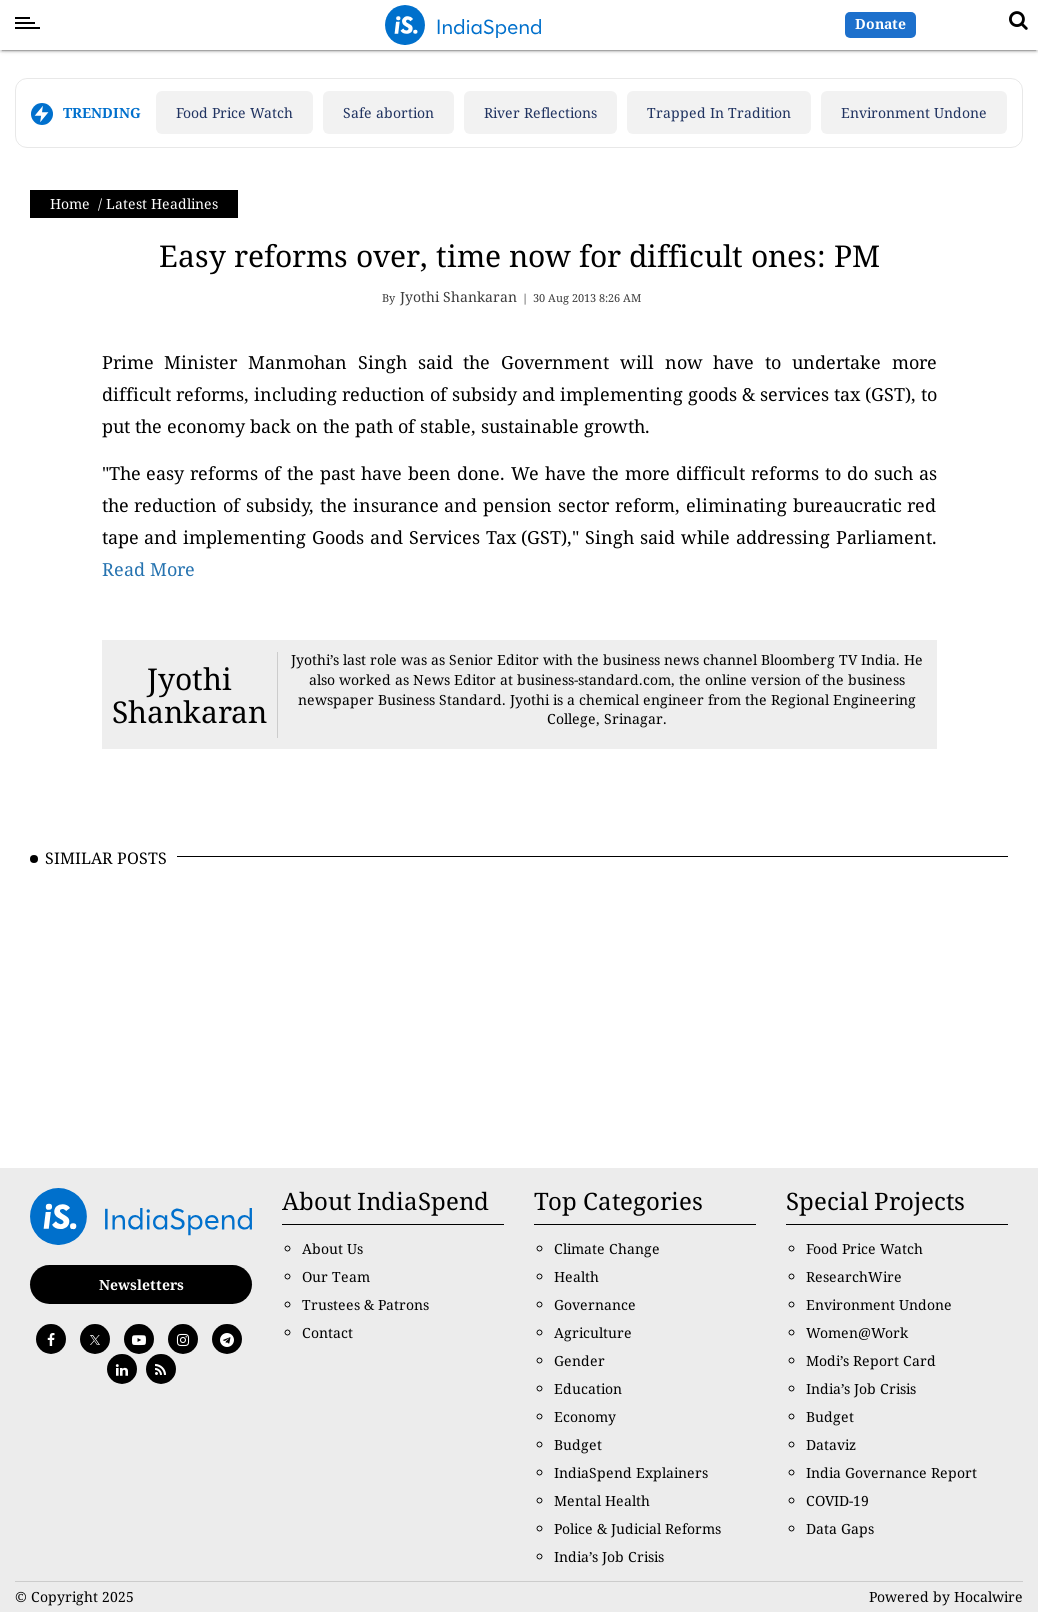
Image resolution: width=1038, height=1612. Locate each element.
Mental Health (602, 1500)
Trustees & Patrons (365, 1304)
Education (588, 1388)
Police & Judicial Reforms (637, 1528)
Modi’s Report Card (871, 1360)
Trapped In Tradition (719, 112)
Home (70, 203)
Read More (148, 569)
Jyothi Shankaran (189, 695)
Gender (579, 1360)
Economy (585, 1416)
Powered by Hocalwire (946, 1596)
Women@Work (857, 1332)
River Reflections (540, 112)
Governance (595, 1304)
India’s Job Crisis (609, 1556)
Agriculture (593, 1332)
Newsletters (141, 1284)
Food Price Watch (234, 112)
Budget (578, 1444)
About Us (332, 1248)
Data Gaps (840, 1528)
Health (576, 1276)
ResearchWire (854, 1276)
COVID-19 (837, 1500)
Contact (327, 1332)
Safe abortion (388, 112)
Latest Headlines (162, 203)
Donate (880, 23)
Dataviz (831, 1444)
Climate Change (607, 1248)
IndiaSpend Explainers (631, 1472)
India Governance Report (891, 1472)
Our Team (336, 1276)
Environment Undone (914, 112)
